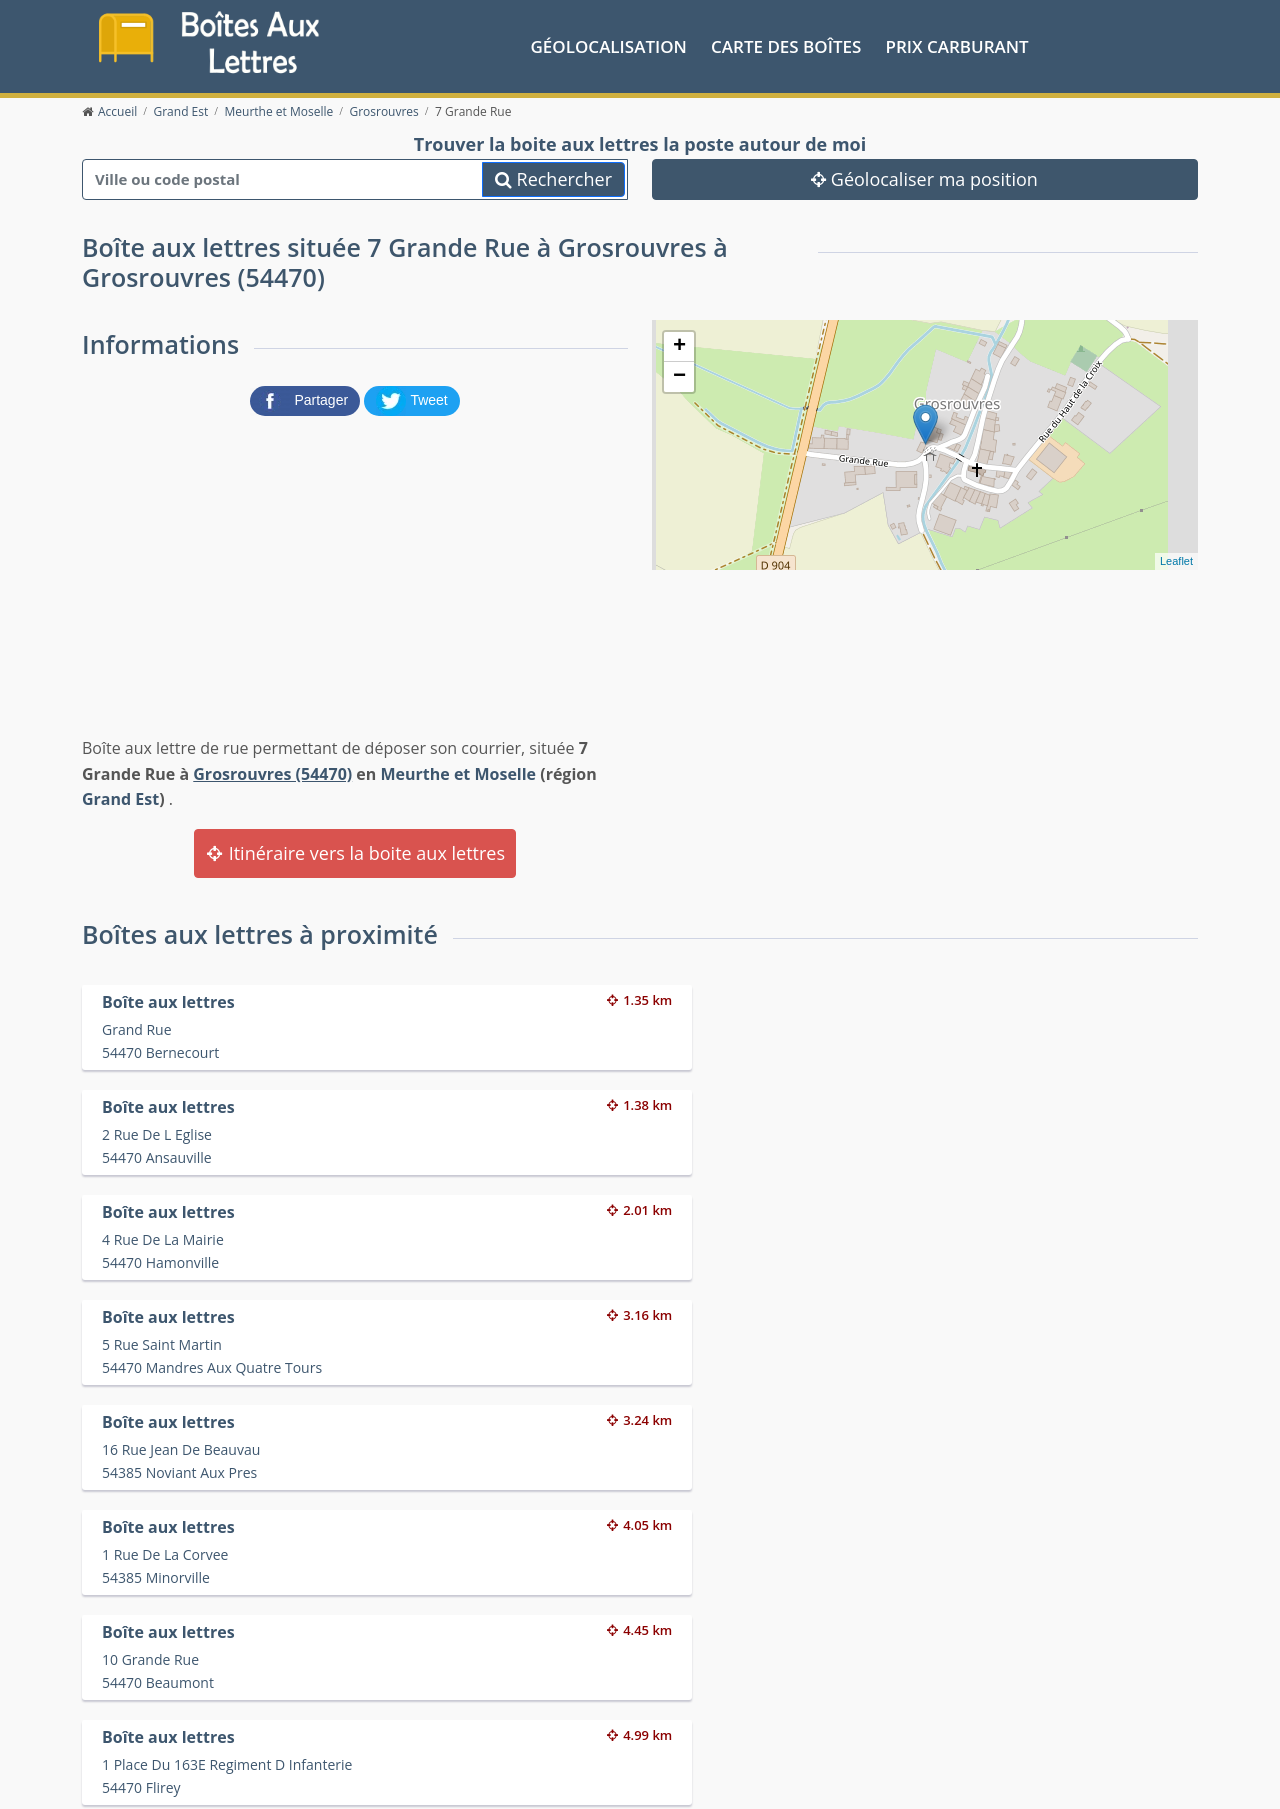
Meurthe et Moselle (458, 770)
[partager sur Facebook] (307, 396)
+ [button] (679, 343)
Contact (323, 1777)
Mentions (381, 1777)
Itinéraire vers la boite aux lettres (355, 849)
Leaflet (1176, 557)
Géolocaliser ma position (924, 175)
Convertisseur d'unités (980, 1684)
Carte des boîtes (786, 43)
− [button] (679, 373)
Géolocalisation (609, 43)
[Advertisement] (355, 569)
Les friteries (666, 1709)
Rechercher (553, 175)
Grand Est (120, 796)
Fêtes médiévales (963, 1709)
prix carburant (957, 43)
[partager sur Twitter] (412, 396)
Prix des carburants (691, 1684)
